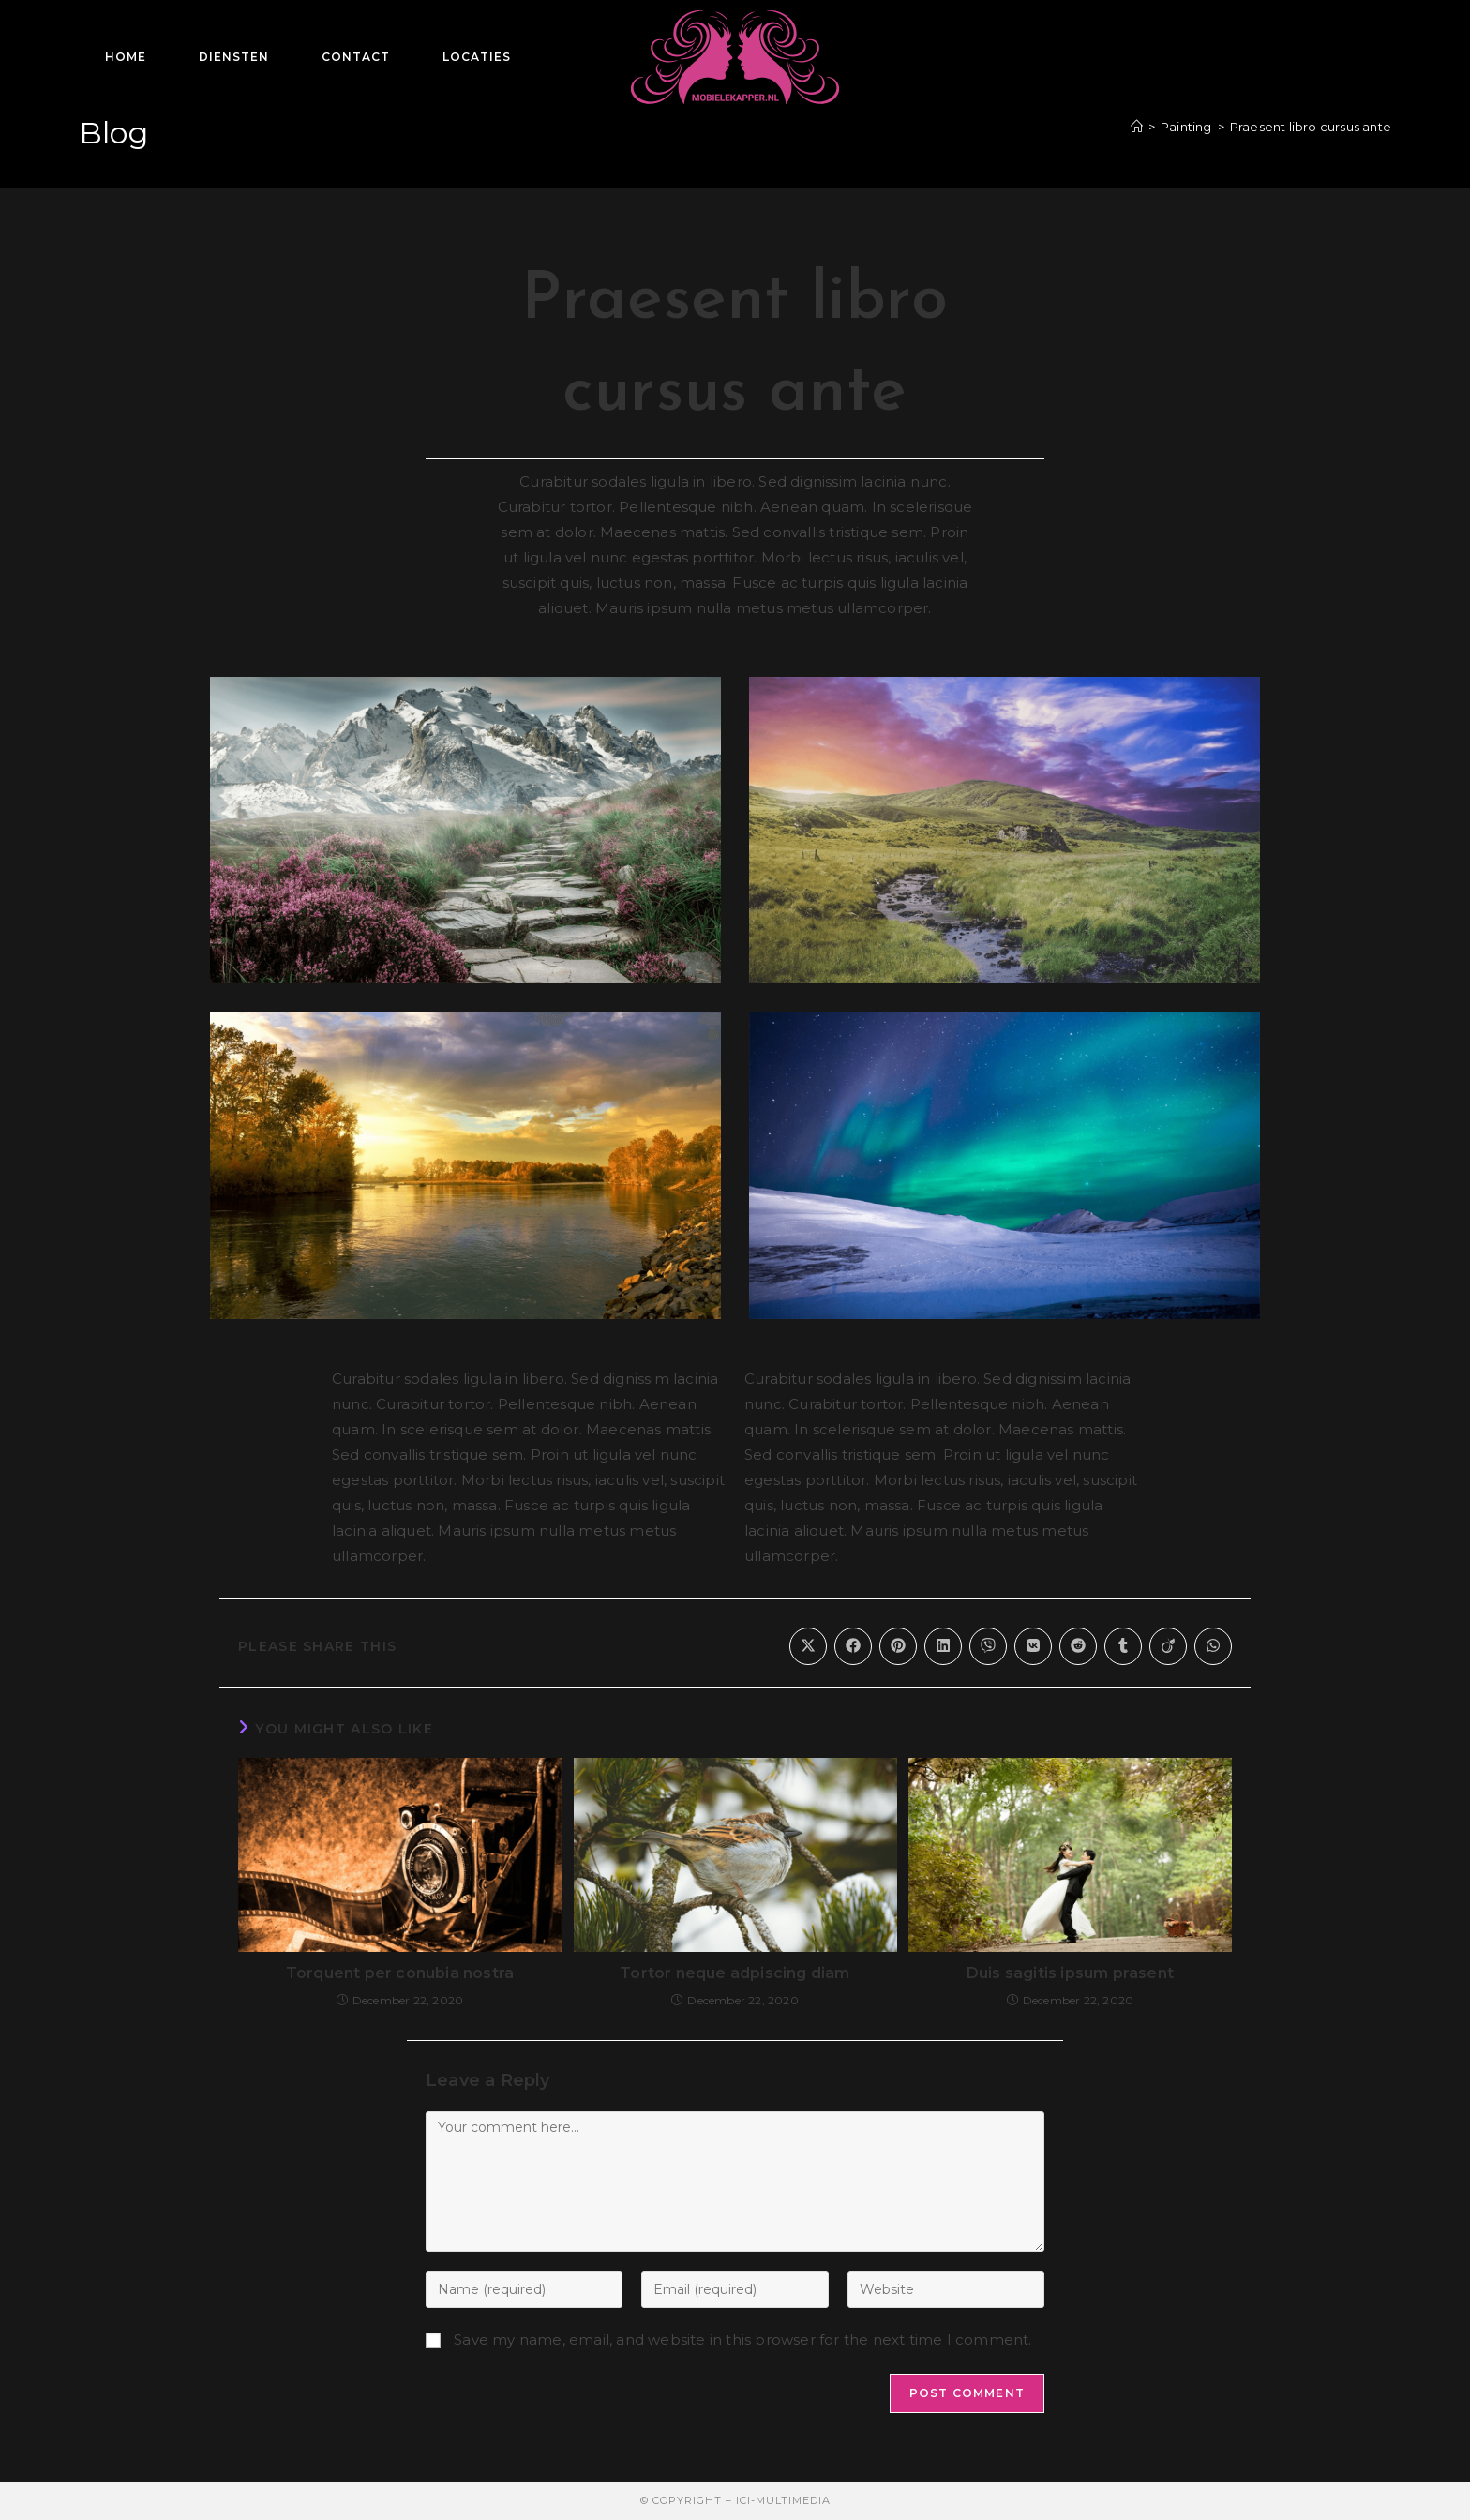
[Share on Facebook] (853, 1646)
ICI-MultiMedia (783, 2500)
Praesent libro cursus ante (1310, 126)
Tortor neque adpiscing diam (734, 1973)
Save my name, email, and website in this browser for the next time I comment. (742, 2339)
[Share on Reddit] (1078, 1646)
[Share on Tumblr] (1123, 1646)
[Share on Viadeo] (1168, 1646)
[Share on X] (808, 1646)
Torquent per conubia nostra (400, 1973)
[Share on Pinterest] (898, 1646)
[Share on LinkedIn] (943, 1646)
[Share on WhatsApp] (1213, 1646)
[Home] (1137, 126)
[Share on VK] (1033, 1646)
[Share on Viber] (988, 1646)
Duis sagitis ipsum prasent (1070, 1973)
